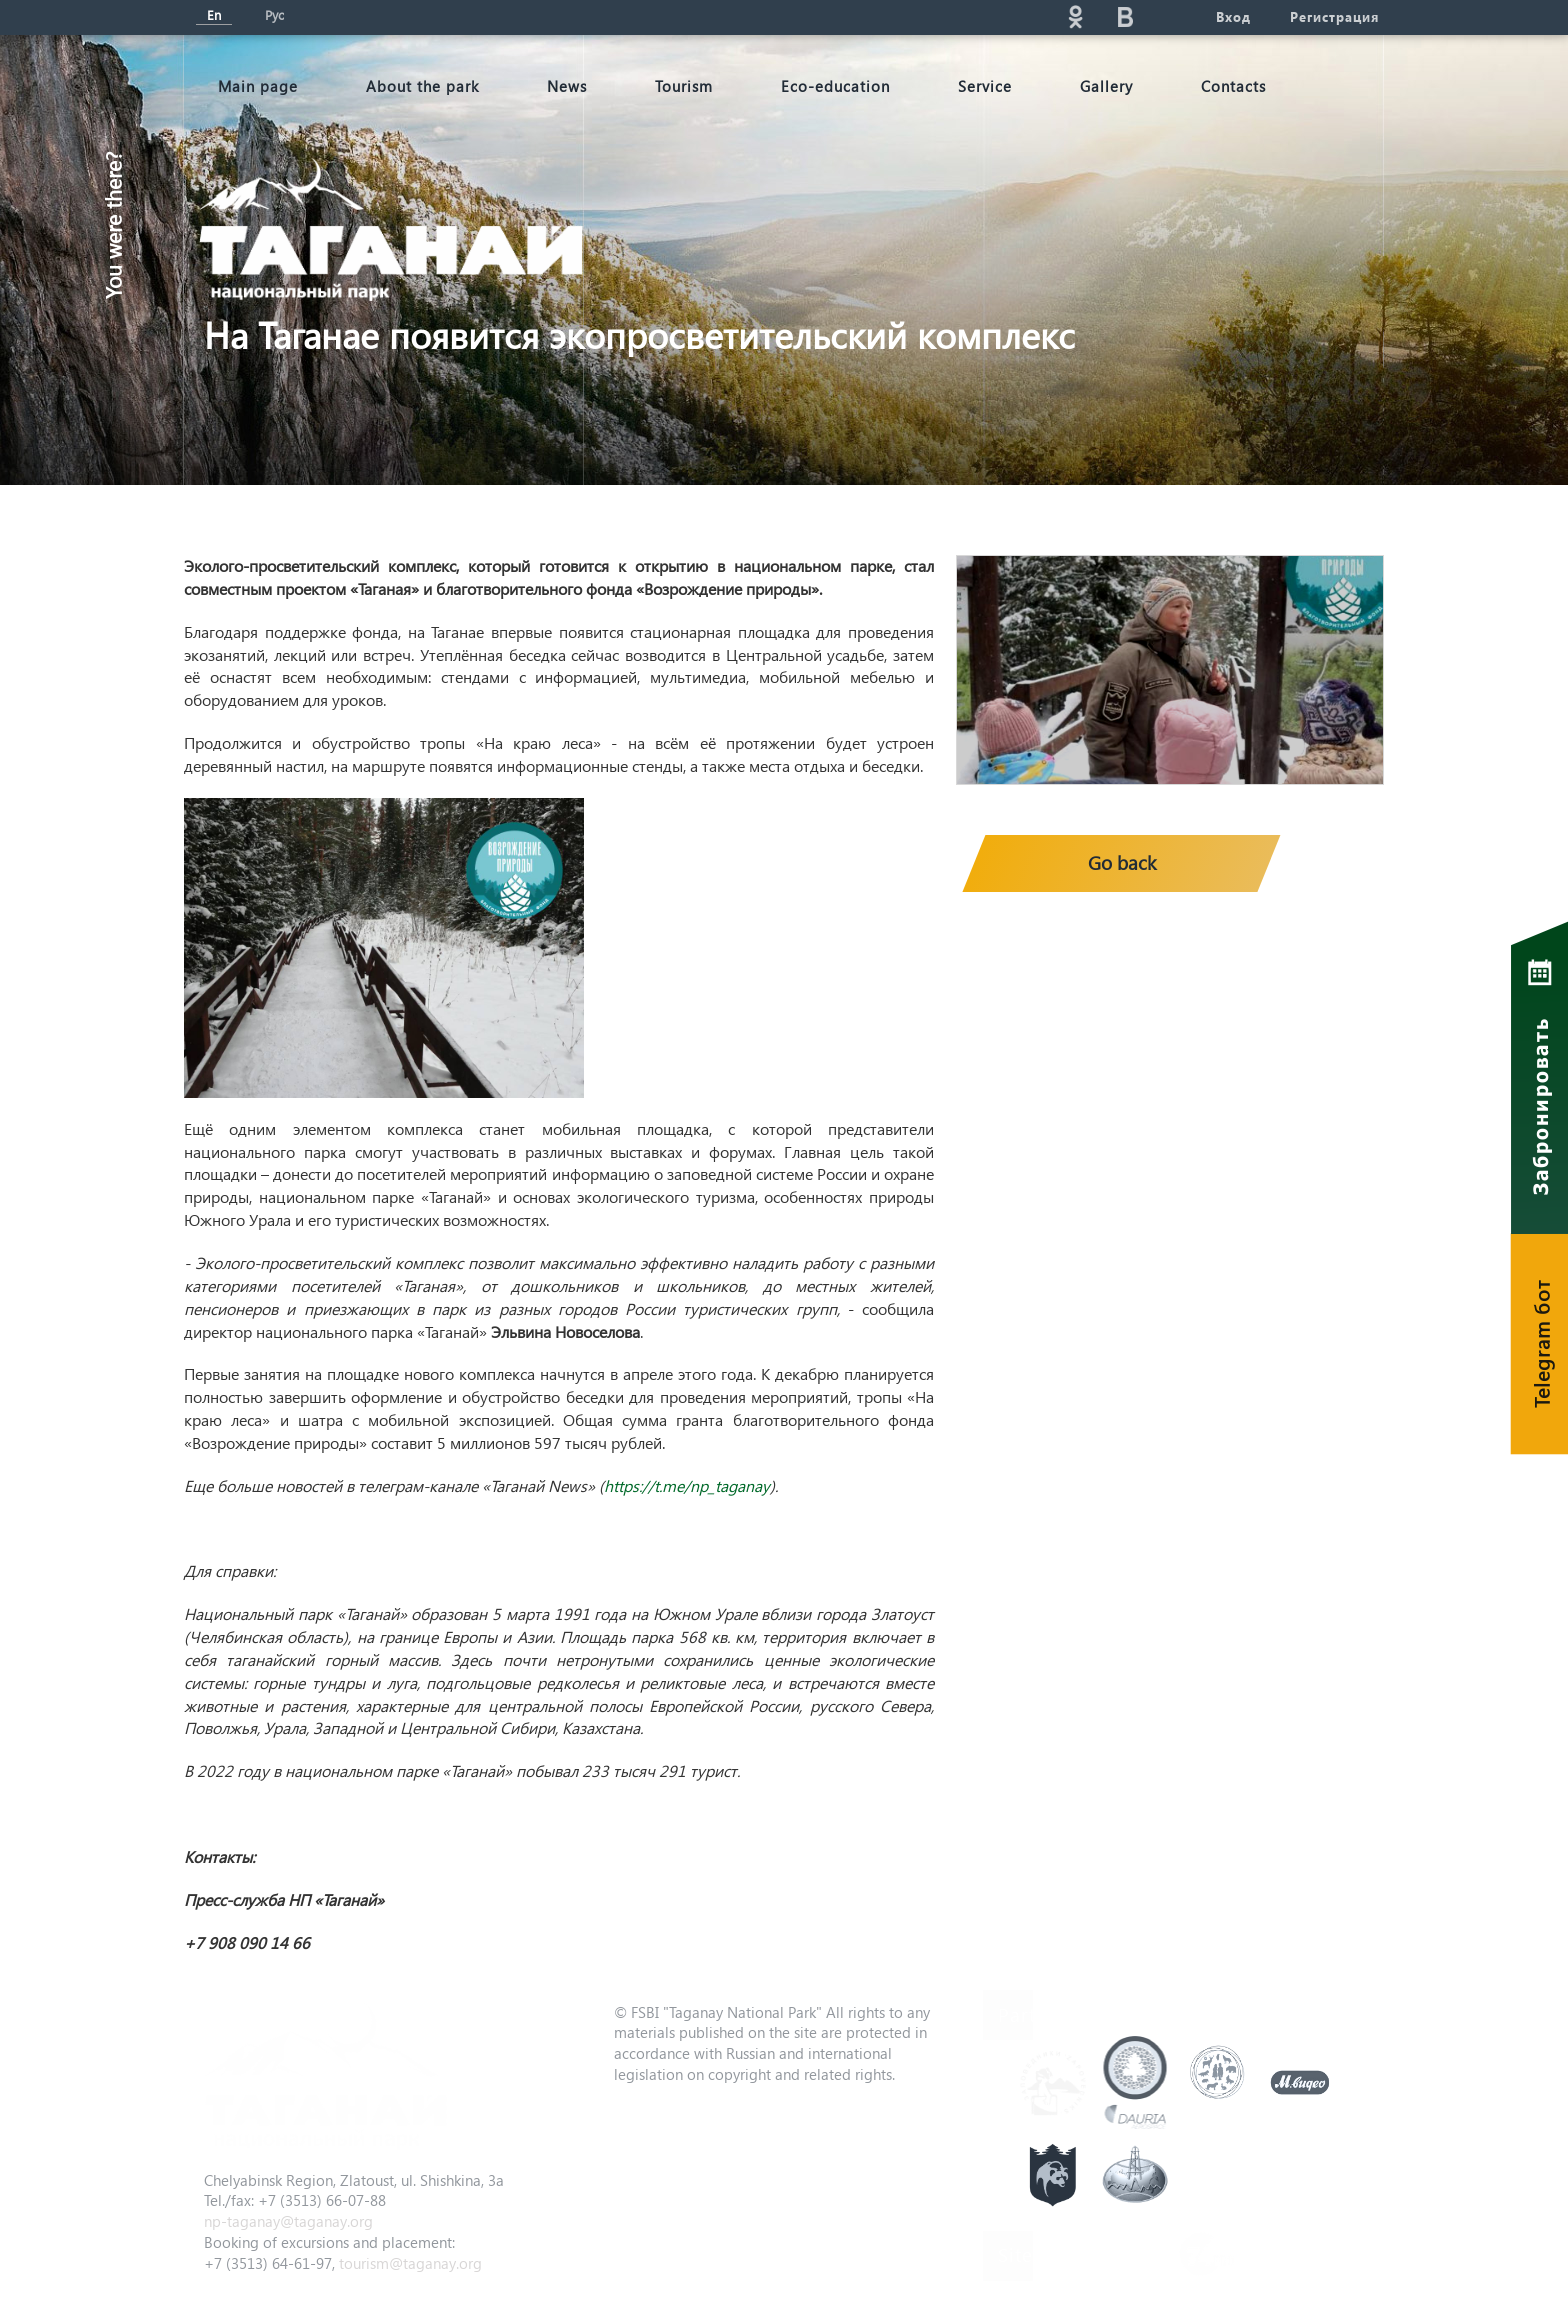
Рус (274, 14)
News (567, 86)
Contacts (1233, 86)
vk (1125, 16)
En (214, 14)
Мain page (258, 86)
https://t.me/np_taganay (687, 1485)
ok (1075, 16)
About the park (422, 86)
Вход (1232, 16)
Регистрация (1334, 16)
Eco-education (835, 86)
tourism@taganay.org (410, 2263)
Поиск (895, 16)
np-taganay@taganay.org (288, 2221)
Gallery (1106, 86)
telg (1175, 16)
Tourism (684, 86)
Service (985, 86)
